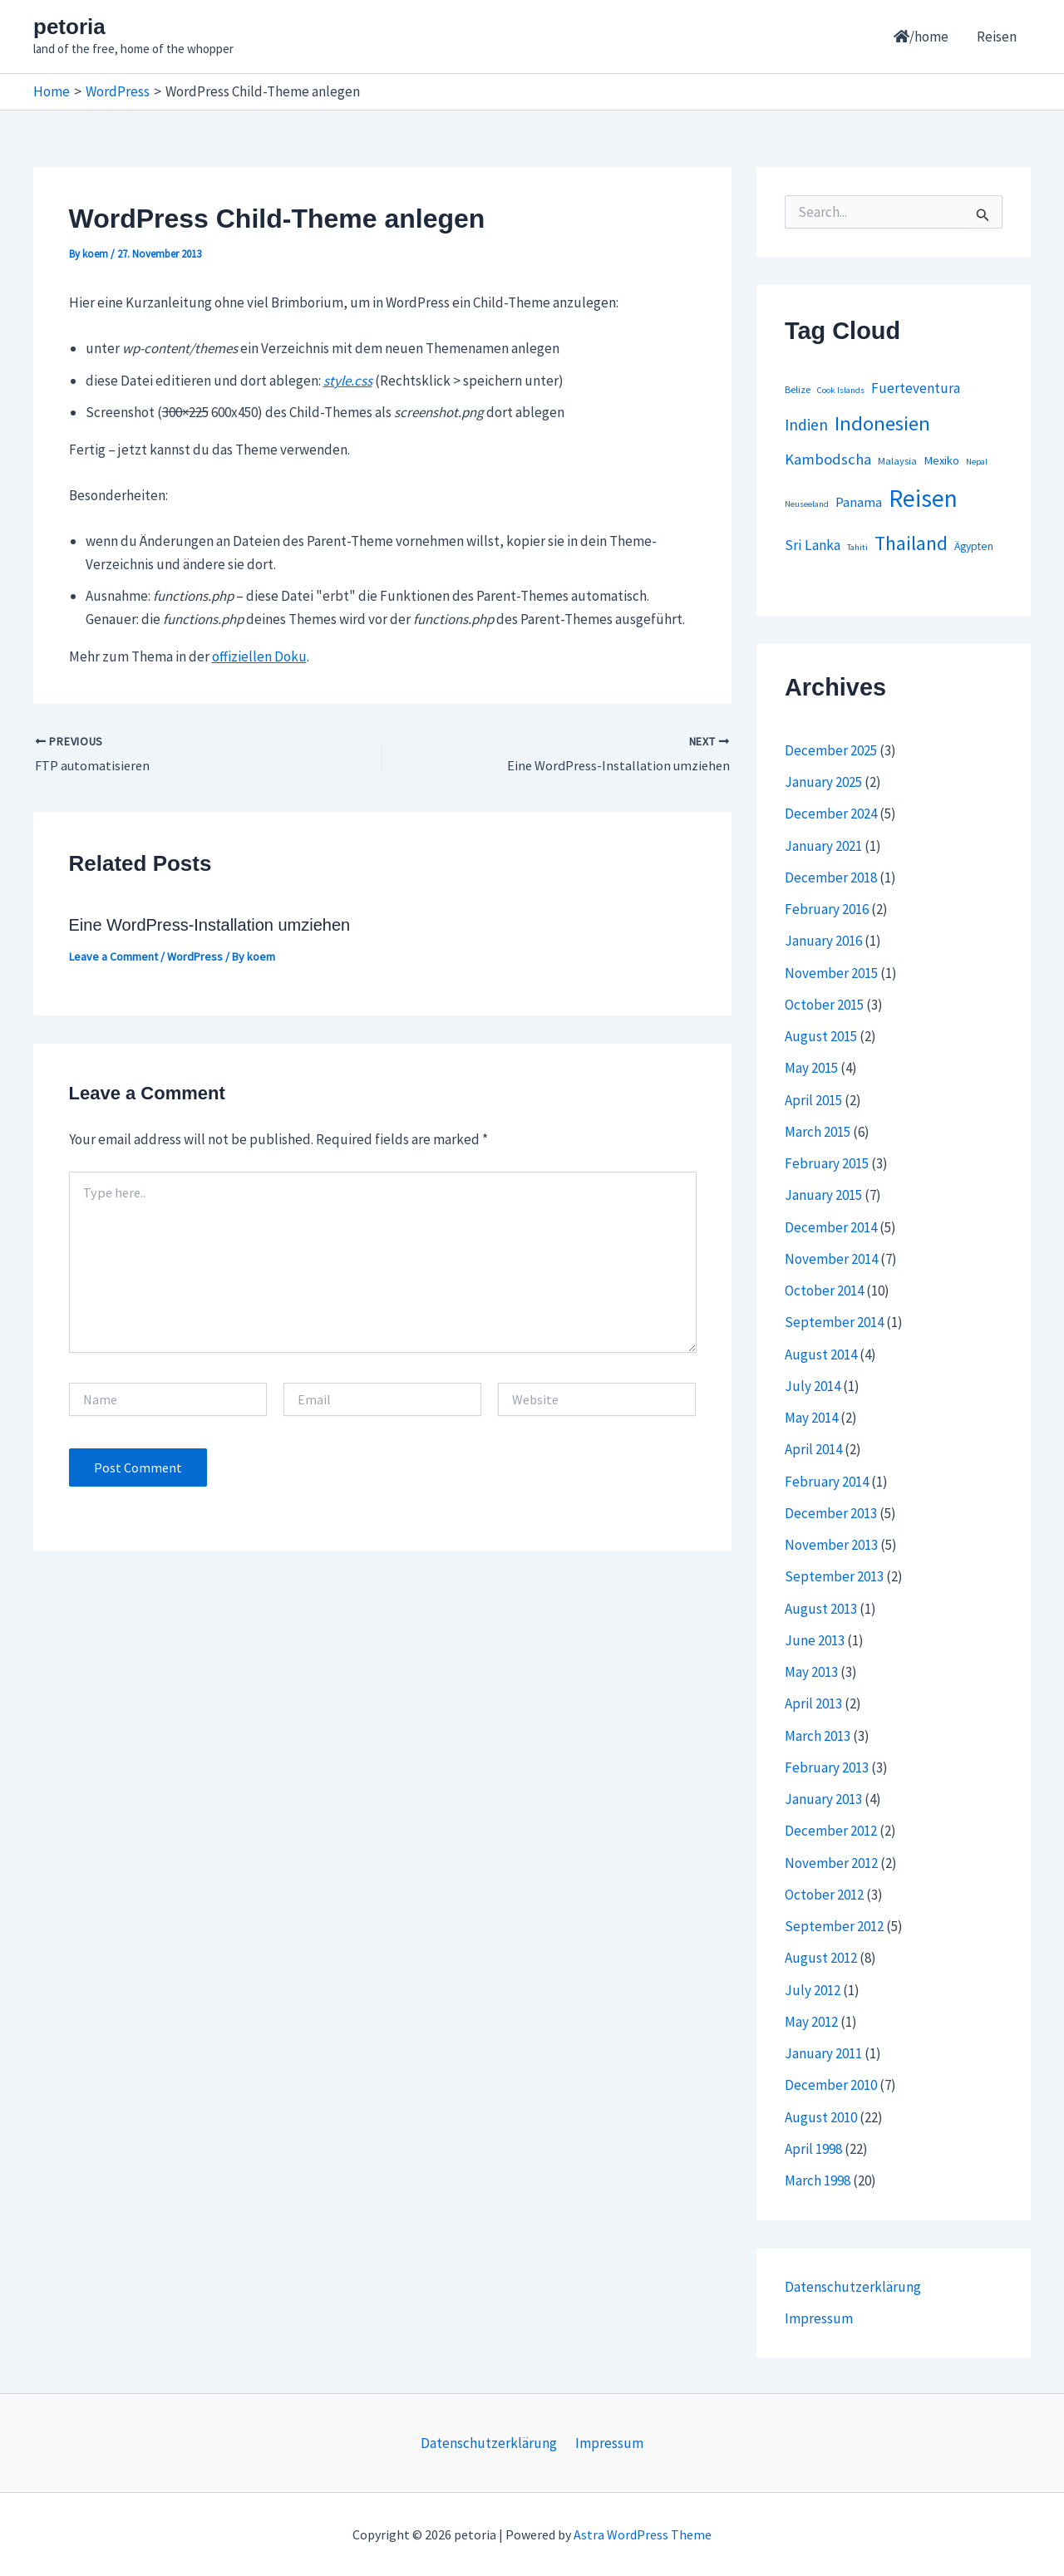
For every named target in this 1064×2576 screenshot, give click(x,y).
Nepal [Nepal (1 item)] (977, 461)
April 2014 (813, 1449)
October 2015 (824, 1004)
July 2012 (812, 1990)
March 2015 (817, 1132)
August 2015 (821, 1036)
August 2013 (821, 1609)
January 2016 (823, 941)
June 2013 (815, 1640)
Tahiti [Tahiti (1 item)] (857, 547)
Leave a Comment (113, 956)
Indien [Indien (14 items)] (806, 425)
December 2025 (831, 750)
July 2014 (812, 1386)
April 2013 (813, 1703)
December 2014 (831, 1227)
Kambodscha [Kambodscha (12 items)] (828, 459)
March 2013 (817, 1736)
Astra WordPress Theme (643, 2534)
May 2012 (811, 2022)
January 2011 (823, 2053)
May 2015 (811, 1068)
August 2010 (821, 2117)
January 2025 (823, 782)
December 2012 (831, 1830)
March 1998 (817, 2180)
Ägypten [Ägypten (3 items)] (973, 546)
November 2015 (831, 973)
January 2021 (823, 846)
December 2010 (831, 2085)
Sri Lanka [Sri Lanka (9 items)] (812, 545)
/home (921, 36)
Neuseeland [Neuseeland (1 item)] (807, 504)
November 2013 (831, 1545)
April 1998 (813, 2149)
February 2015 (827, 1163)
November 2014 (831, 1259)
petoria (69, 26)
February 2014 (827, 1481)
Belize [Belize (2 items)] (797, 389)
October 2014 (824, 1290)
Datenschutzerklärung (853, 2287)
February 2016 (827, 909)
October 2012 (824, 1894)
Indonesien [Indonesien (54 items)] (882, 423)
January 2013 (823, 1799)
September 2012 (834, 1926)
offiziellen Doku (259, 656)
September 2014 (834, 1322)
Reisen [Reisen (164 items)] (923, 498)
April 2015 (813, 1100)
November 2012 (831, 1863)
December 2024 (831, 813)
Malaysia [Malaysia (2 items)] (897, 461)
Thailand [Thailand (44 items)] (911, 543)
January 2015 (823, 1195)
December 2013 (831, 1513)
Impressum (819, 2318)
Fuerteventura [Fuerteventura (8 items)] (915, 388)
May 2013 (811, 1672)
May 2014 (811, 1417)
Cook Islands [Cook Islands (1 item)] (840, 390)
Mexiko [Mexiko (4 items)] (941, 460)
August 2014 (821, 1354)
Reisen (997, 36)
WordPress (195, 956)
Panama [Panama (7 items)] (858, 502)
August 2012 (821, 1958)
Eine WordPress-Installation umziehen (210, 925)
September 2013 (834, 1576)
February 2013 (827, 1767)
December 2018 (831, 877)
